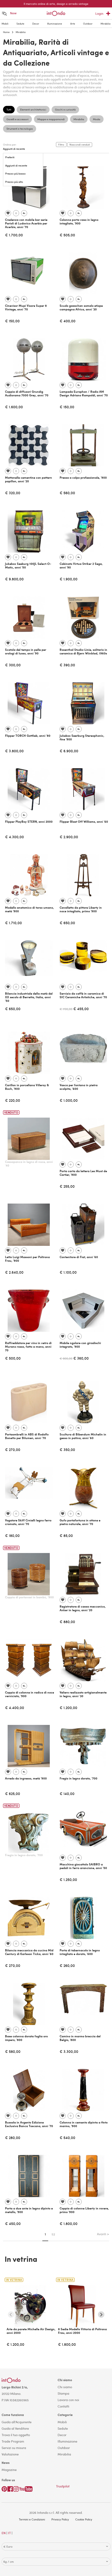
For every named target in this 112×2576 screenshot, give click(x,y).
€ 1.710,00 (13, 922)
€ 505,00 (67, 234)
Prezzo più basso (15, 173)
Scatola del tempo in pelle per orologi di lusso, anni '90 (25, 651)
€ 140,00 (67, 1793)
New (13, 13)
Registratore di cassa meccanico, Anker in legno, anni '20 (83, 1608)
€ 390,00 (67, 664)
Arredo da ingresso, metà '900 (26, 1778)
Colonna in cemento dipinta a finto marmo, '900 (84, 2124)
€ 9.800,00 (14, 578)
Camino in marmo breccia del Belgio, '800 (80, 2038)
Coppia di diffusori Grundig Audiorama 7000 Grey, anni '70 (26, 393)
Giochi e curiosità (65, 109)
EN (4, 2533)
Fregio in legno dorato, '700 (78, 1778)
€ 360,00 (81, 1358)
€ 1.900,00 (68, 578)
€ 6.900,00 (69, 750)
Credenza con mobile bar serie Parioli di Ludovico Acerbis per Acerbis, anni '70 (26, 223)
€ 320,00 (12, 492)
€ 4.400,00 (14, 1707)
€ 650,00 (67, 922)
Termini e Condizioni (32, 2519)
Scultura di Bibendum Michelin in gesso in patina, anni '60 (83, 1436)
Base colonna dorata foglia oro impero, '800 (26, 2038)
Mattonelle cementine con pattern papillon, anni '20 (28, 479)
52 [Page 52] (53, 2234)
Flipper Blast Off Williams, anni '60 (84, 821)
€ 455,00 (81, 1008)
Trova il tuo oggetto (16, 2435)
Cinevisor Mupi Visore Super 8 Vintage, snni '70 (26, 307)
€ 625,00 (12, 1793)
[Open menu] (4, 13)
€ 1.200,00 (68, 1707)
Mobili (5, 23)
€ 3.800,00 (14, 750)
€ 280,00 (12, 2137)
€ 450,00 (13, 2223)
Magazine (9, 2470)
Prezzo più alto (14, 182)
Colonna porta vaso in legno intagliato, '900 (79, 221)
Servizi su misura (14, 2448)
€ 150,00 (12, 320)
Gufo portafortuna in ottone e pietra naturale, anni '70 (80, 1522)
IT (9, 2533)
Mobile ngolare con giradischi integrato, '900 (80, 1345)
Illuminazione (54, 23)
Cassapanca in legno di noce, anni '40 (29, 1163)
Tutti (8, 109)
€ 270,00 (12, 1449)
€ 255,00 (67, 1186)
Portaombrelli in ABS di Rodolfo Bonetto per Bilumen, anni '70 (27, 1436)
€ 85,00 (66, 1535)
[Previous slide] (11, 2314)
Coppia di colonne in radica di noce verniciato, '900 (29, 1694)
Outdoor (88, 23)
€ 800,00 (66, 1358)
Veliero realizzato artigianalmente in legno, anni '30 (83, 1694)
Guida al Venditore (15, 2428)
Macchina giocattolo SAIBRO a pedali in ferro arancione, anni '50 (83, 1866)
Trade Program (13, 2441)
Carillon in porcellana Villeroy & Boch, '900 (27, 1087)
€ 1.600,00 (14, 406)
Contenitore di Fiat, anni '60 (79, 1257)
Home (6, 32)
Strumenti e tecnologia (19, 128)
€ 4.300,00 (14, 836)
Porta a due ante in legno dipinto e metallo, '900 (29, 2210)
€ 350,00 (67, 1449)
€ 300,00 (13, 664)
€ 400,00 (67, 320)
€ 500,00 (13, 1358)
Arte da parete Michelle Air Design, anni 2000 (31, 2331)
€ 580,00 (12, 2051)
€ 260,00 (67, 1965)
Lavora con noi (68, 2400)
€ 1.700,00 (14, 234)
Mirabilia (105, 23)
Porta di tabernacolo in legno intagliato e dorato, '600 (80, 1952)
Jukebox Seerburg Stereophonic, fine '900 (82, 737)
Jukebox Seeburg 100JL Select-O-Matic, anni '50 (28, 565)
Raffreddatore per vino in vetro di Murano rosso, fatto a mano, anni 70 (28, 1346)
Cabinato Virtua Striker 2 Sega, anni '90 (81, 565)
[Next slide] (101, 2314)
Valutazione (10, 2454)
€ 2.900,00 (69, 836)
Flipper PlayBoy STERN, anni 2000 (29, 821)
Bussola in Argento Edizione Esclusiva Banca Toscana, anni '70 (29, 2124)
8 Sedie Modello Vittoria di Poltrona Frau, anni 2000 (82, 2331)
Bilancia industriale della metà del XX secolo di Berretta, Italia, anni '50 (29, 997)
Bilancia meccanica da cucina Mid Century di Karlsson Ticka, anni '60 (29, 1952)
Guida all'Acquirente (17, 2422)
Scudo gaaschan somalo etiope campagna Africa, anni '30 (81, 307)
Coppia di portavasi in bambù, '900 (29, 1597)
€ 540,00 (67, 2137)
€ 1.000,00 (69, 1100)
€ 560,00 (67, 492)
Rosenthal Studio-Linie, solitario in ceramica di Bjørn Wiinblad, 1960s (83, 651)
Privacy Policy (60, 2519)
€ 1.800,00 (68, 2223)
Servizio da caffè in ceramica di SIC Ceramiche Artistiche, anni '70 (83, 995)
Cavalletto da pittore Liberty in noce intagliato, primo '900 (81, 909)
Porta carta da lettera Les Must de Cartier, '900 (83, 1173)
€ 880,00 (67, 1621)
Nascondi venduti (79, 144)
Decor (35, 23)
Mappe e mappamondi (51, 119)
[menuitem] (14, 147)
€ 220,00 (12, 1100)
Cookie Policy (83, 2519)
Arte (72, 23)
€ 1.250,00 (68, 1879)
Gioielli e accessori (17, 119)
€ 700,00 (66, 1009)
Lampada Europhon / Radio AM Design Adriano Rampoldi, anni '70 (84, 393)
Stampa (63, 2393)
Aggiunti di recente (16, 165)
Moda (96, 119)
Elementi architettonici (33, 109)
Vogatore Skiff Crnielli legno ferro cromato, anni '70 (28, 1522)
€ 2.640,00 (14, 1272)
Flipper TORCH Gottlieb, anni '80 (27, 735)
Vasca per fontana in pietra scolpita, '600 (79, 1087)
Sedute (20, 23)
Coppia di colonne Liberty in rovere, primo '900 (84, 2210)
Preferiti (9, 157)
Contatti (63, 2406)
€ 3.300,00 (69, 2051)
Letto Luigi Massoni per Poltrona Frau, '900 (27, 1259)
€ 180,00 (12, 1535)
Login (99, 13)
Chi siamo (65, 2387)
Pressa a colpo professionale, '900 (83, 477)
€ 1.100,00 (68, 1272)
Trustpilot (62, 2486)
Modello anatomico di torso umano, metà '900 (29, 909)
